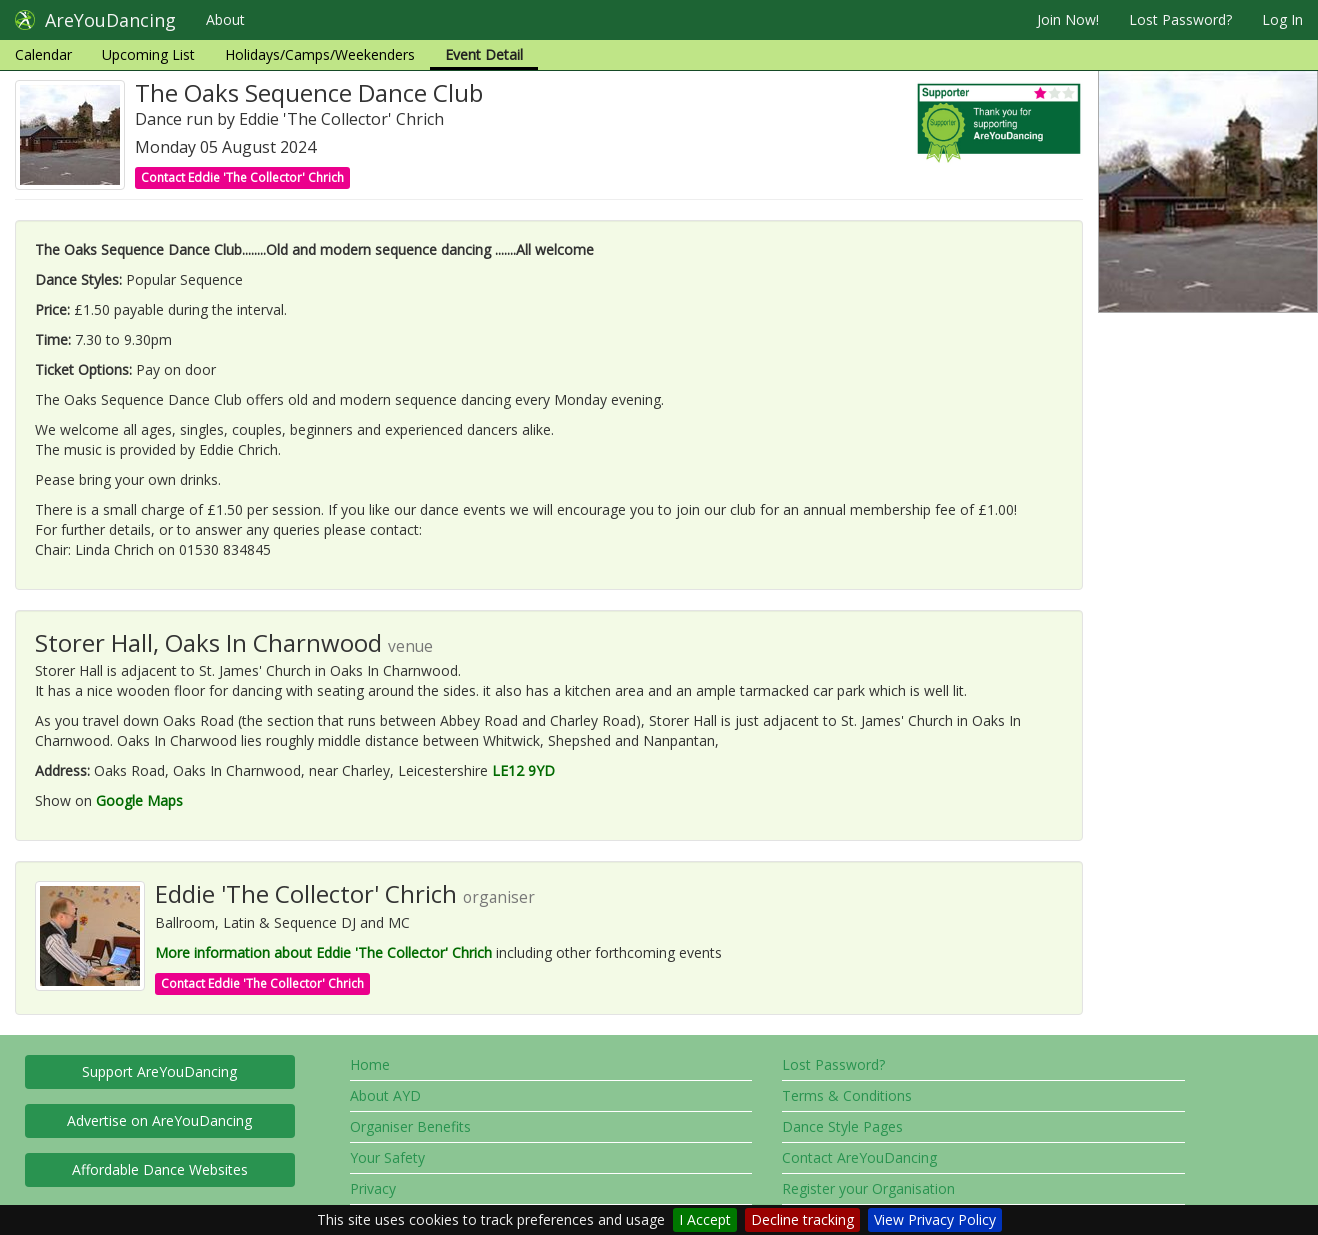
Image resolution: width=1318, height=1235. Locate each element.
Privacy (373, 1188)
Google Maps (139, 800)
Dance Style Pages (842, 1126)
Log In (1282, 19)
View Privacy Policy (935, 1219)
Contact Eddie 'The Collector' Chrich (242, 177)
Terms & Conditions (847, 1095)
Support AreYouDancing (159, 1071)
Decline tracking (802, 1219)
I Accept (705, 1219)
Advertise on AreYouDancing (159, 1120)
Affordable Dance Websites (160, 1169)
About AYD (385, 1095)
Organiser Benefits (410, 1126)
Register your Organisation (868, 1188)
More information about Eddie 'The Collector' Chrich (323, 952)
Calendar (43, 54)
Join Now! (1068, 19)
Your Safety (387, 1157)
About (225, 19)
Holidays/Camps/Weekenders (320, 54)
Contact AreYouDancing (859, 1157)
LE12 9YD (523, 770)
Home (370, 1064)
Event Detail (484, 54)
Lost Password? (1180, 19)
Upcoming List (148, 54)
